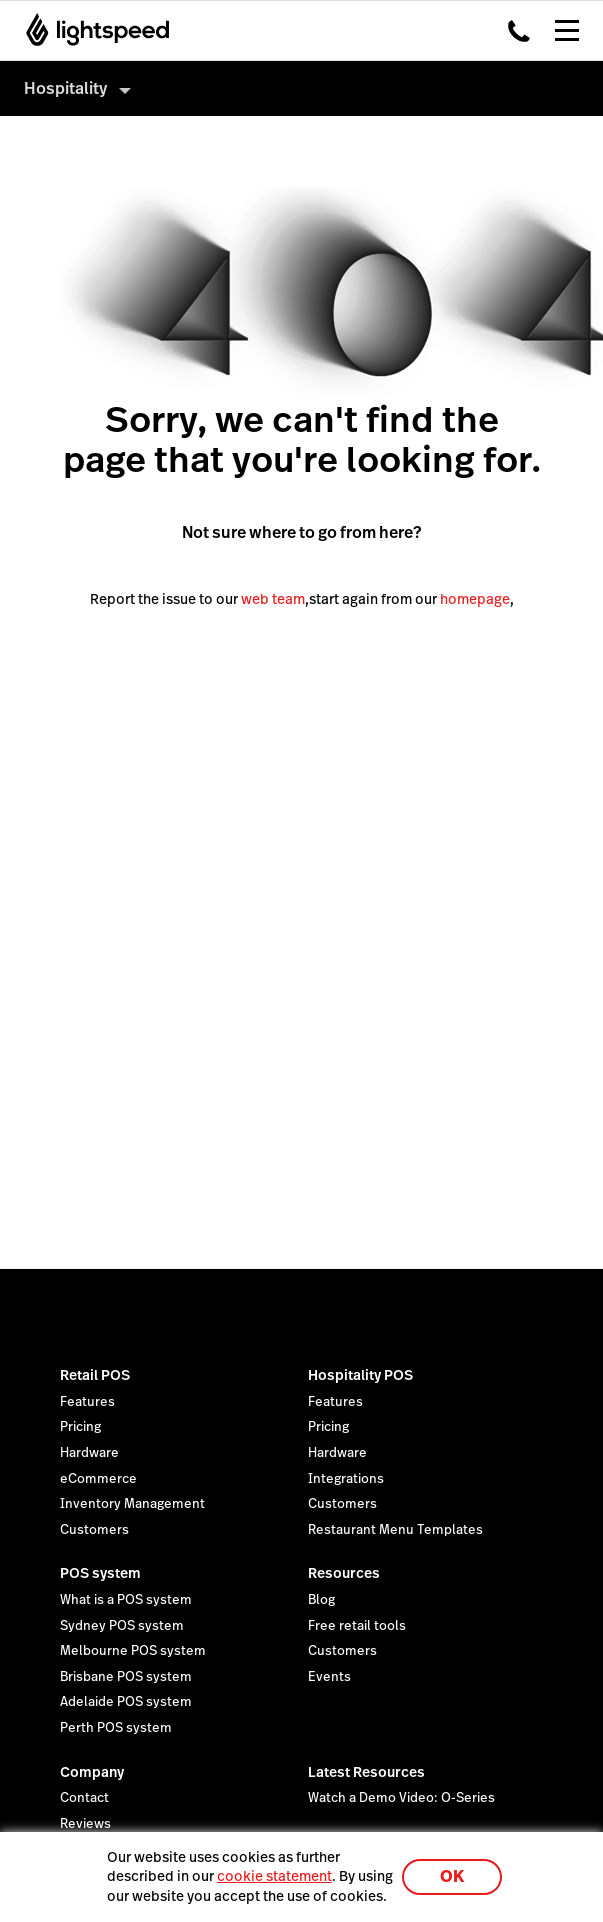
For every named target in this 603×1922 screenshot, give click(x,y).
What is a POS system (126, 1600)
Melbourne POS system (133, 1651)
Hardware (89, 1453)
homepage (475, 599)
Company (92, 1772)
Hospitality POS (360, 1375)
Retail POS (95, 1375)
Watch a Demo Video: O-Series (401, 1798)
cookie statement (274, 1876)
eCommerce (98, 1479)
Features (87, 1402)
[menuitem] (301, 88)
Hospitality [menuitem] (65, 88)
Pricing (80, 1427)
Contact (84, 1798)
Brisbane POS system (126, 1677)
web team (273, 599)
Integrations (346, 1479)
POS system (100, 1573)
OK (452, 1876)
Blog (321, 1600)
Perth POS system (116, 1728)
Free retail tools (357, 1626)
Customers (94, 1530)
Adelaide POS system (126, 1702)
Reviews (85, 1824)
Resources (344, 1573)
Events (329, 1677)
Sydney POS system (122, 1626)
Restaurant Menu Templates (395, 1530)
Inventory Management (132, 1504)
